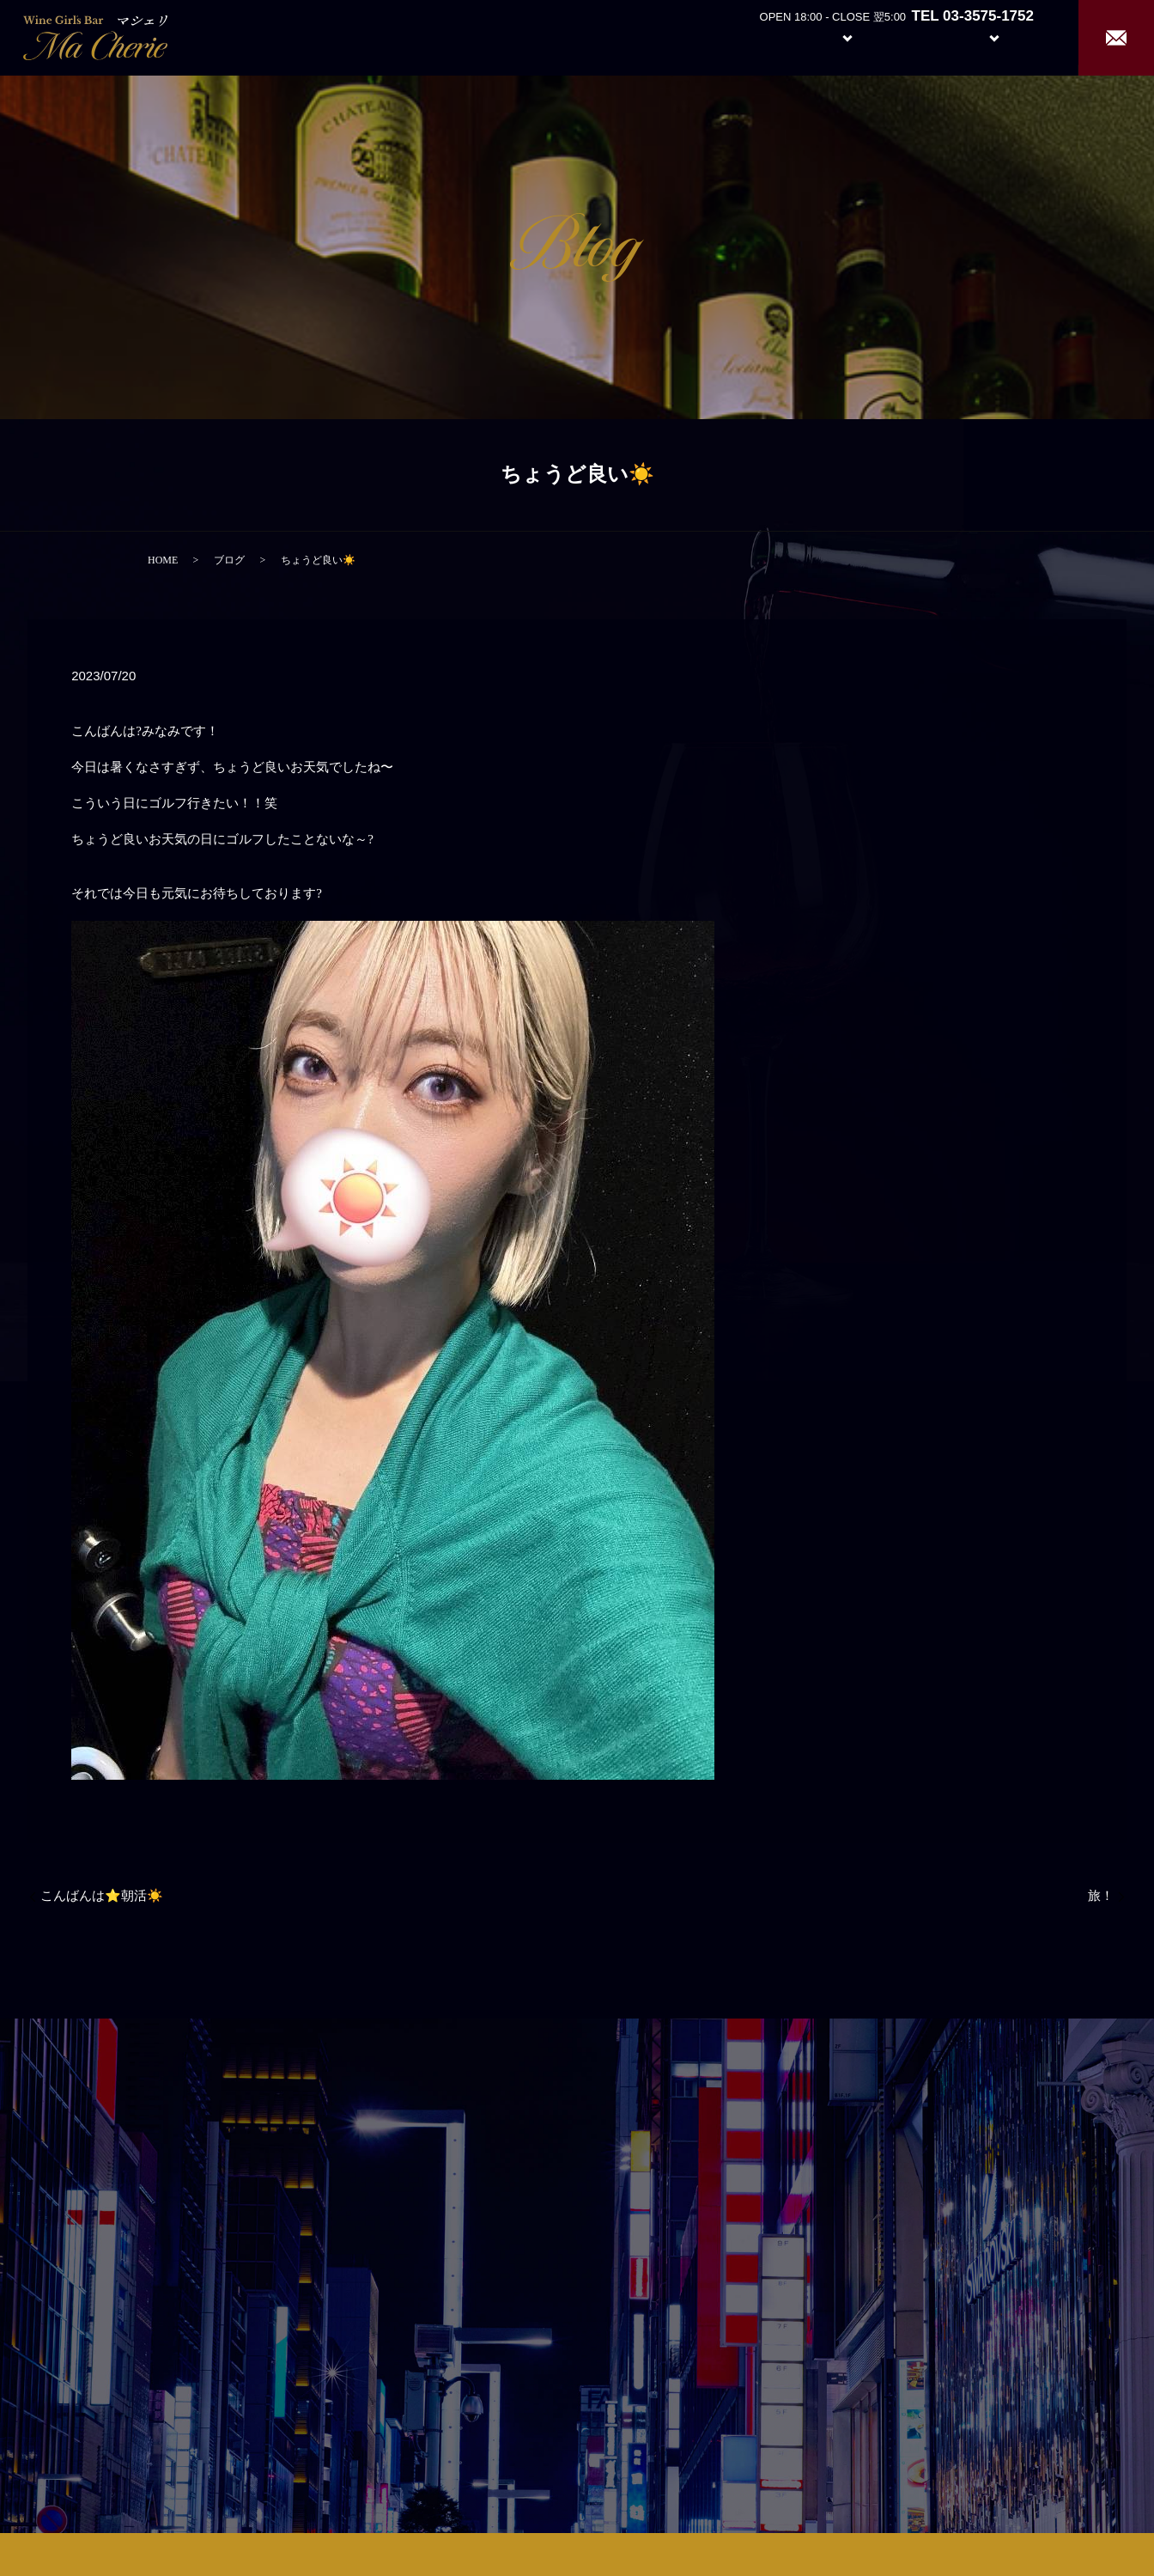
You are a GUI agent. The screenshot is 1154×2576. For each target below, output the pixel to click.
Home (690, 36)
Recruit (1011, 36)
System (834, 36)
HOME (163, 560)
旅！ (1101, 1896)
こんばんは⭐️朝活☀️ (101, 1896)
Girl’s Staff (915, 36)
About (754, 36)
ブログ (229, 560)
